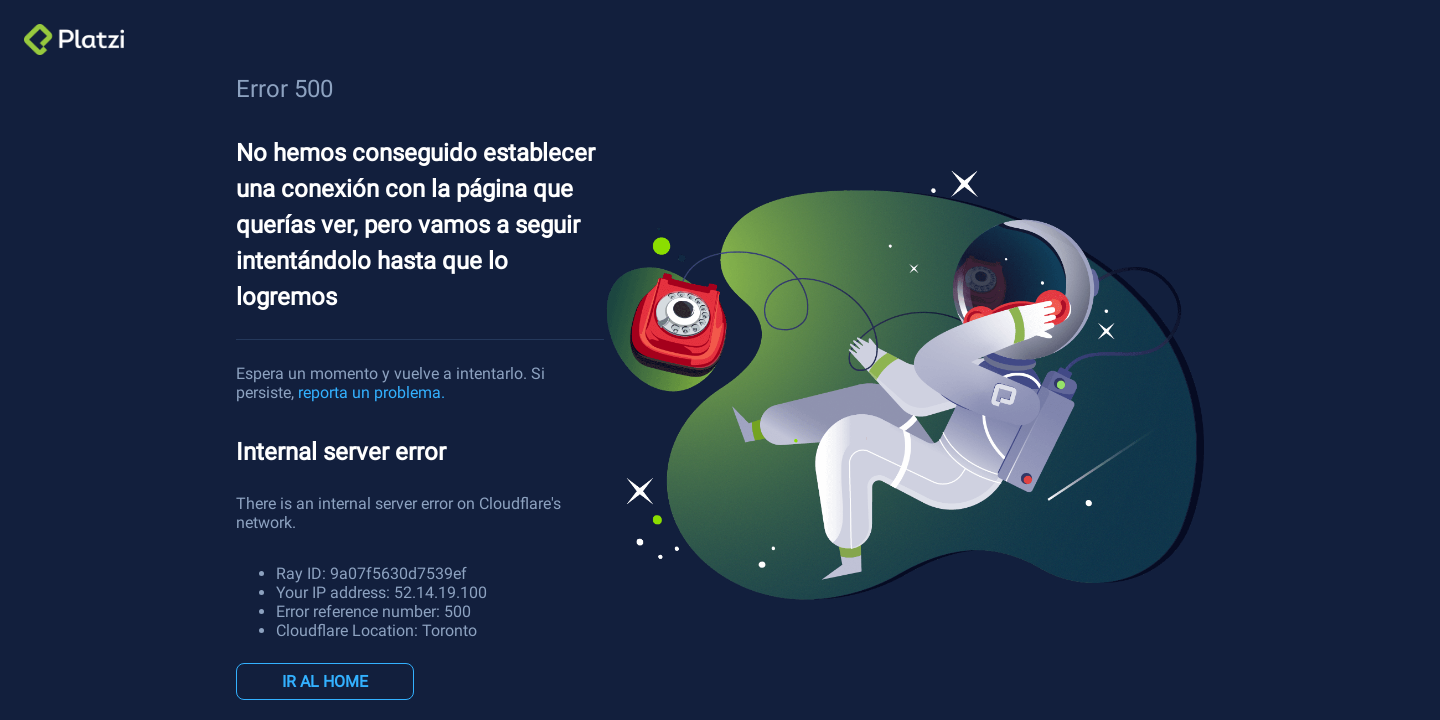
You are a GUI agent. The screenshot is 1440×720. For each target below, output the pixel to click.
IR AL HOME (325, 681)
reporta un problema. (371, 392)
